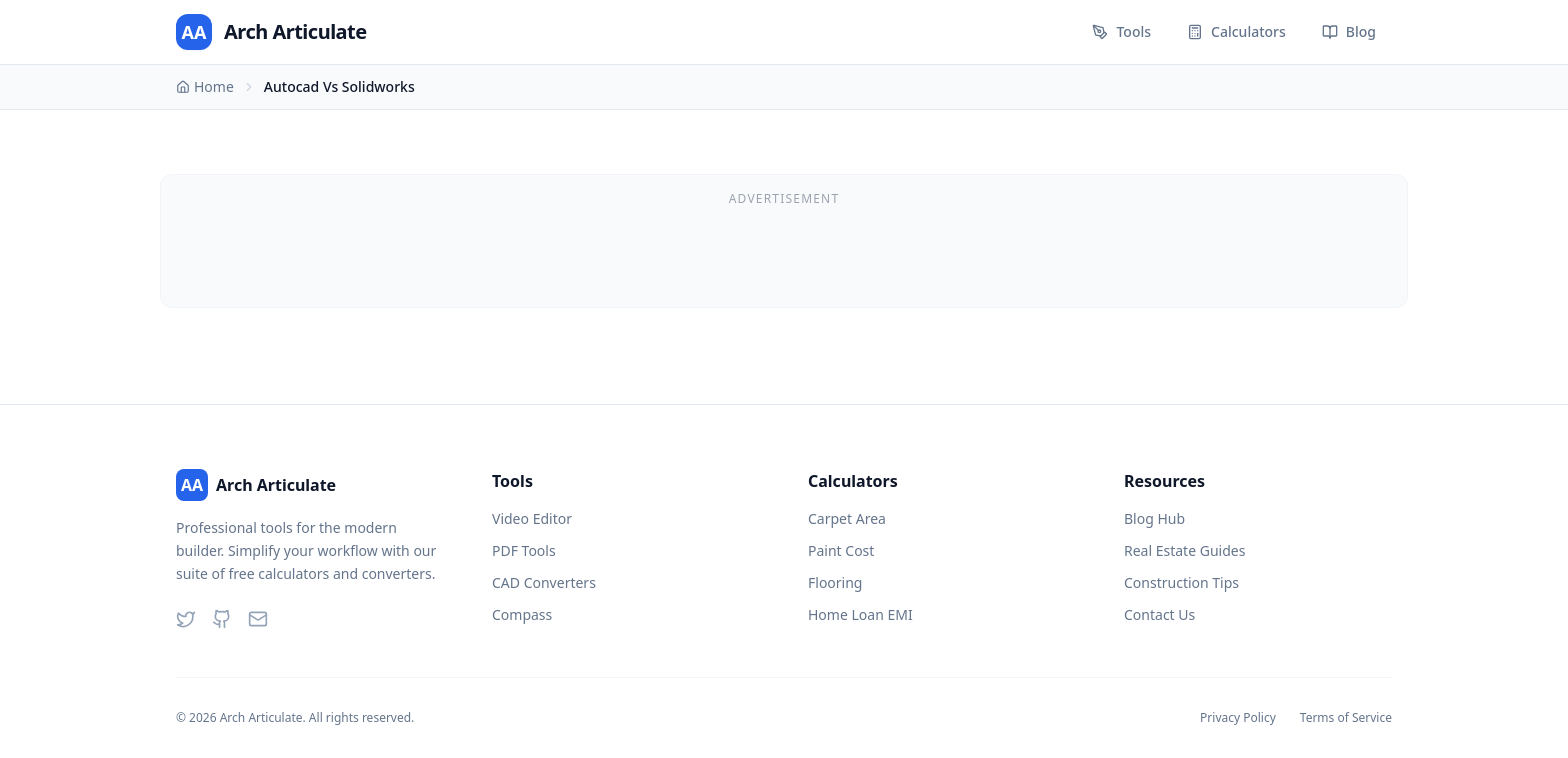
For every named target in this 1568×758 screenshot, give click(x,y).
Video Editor (532, 518)
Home (205, 86)
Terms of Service (1346, 718)
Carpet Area (847, 518)
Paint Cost (841, 550)
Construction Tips (1181, 582)
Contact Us (1159, 614)
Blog (1349, 31)
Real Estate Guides (1184, 550)
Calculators (1236, 31)
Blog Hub (1154, 518)
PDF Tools (524, 550)
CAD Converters (544, 582)
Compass (522, 614)
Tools (1121, 31)
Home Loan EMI (860, 614)
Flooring (835, 582)
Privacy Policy (1238, 718)
